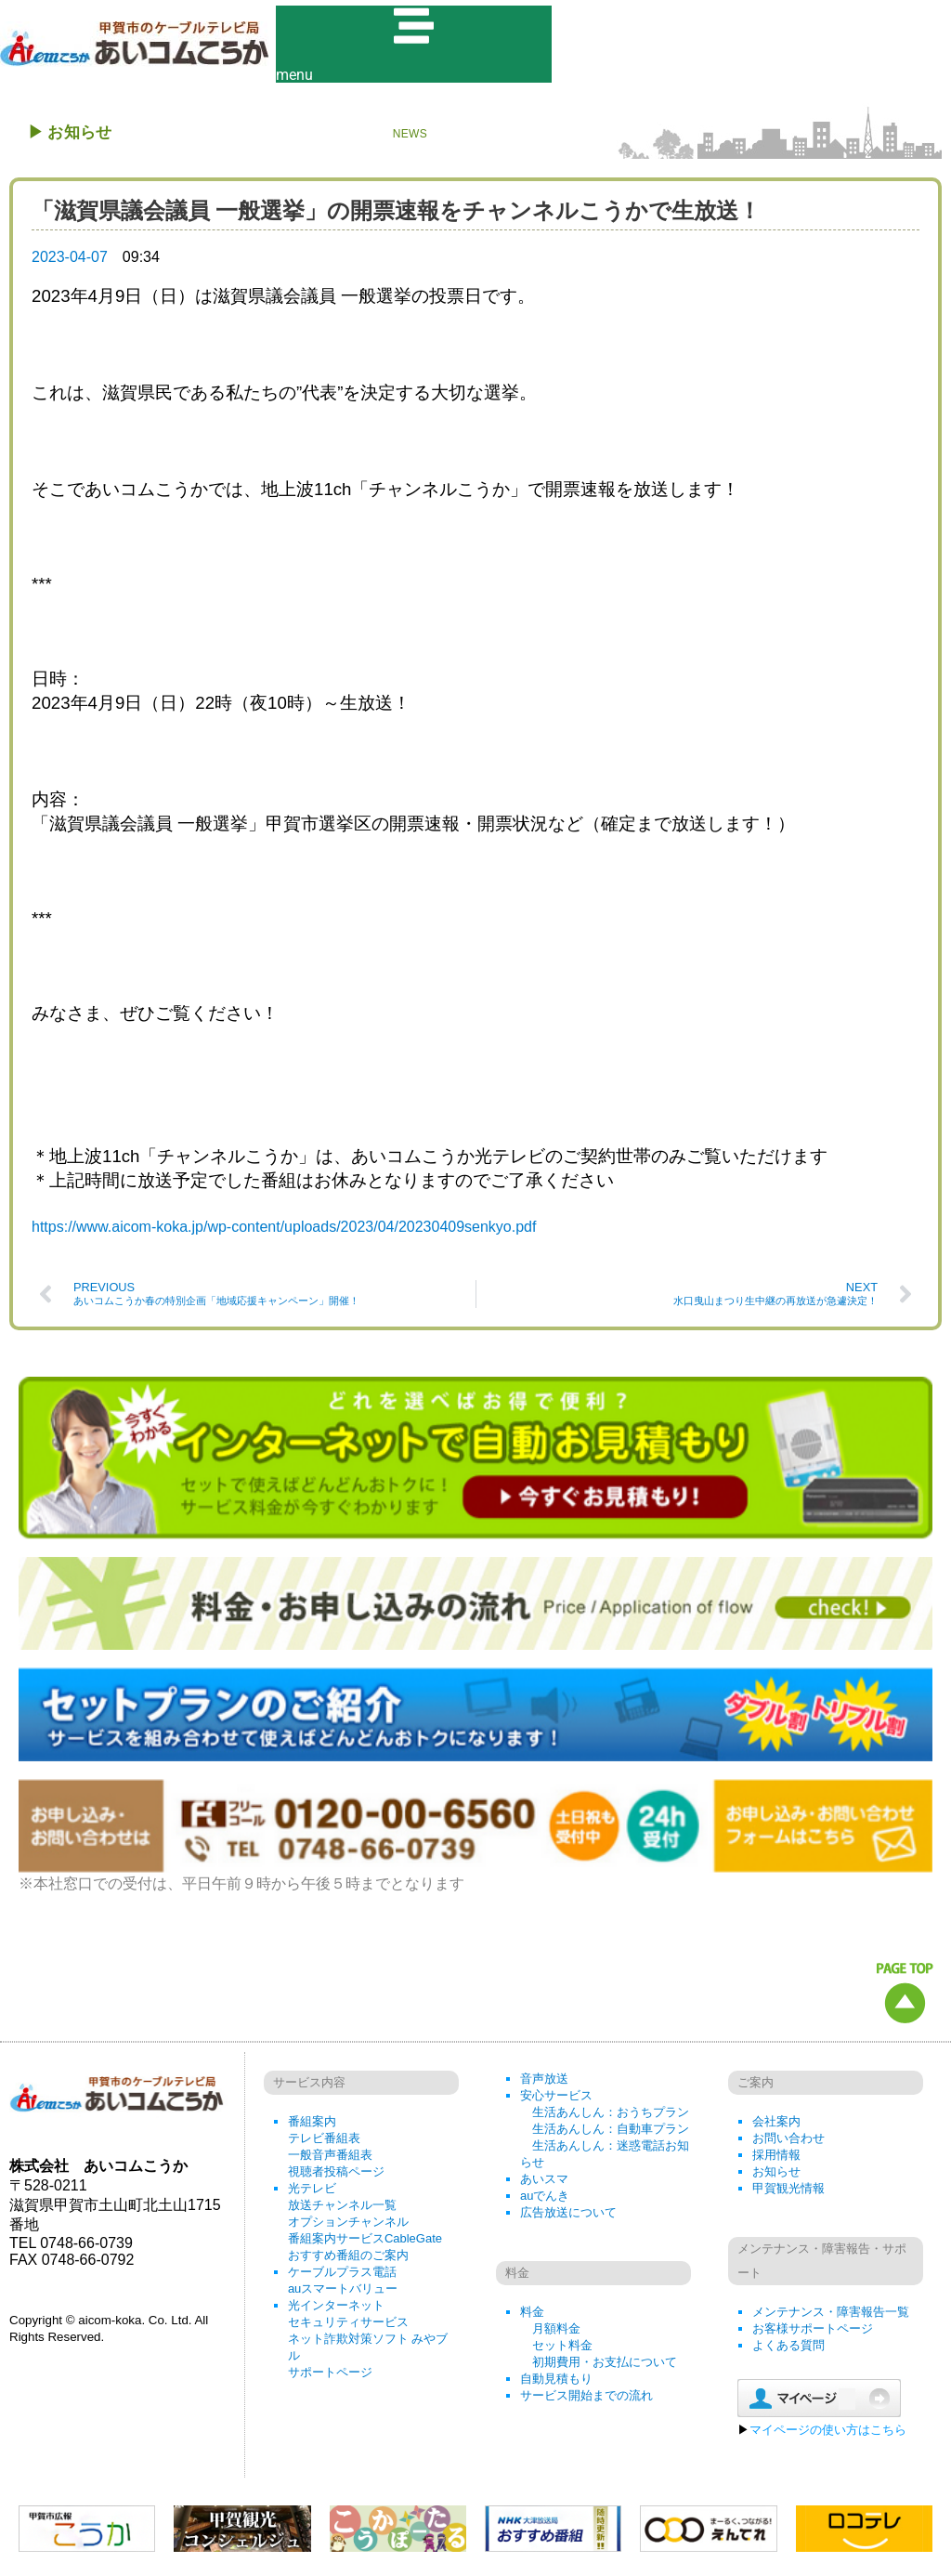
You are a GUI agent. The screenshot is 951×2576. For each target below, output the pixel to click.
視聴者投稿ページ (336, 2177)
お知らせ (776, 2177)
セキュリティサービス (348, 2327)
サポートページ (330, 2378)
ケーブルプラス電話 (342, 2277)
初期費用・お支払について (604, 2367)
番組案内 (312, 2127)
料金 (532, 2317)
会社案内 (776, 2127)
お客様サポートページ (812, 2334)
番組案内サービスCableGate (365, 2244)
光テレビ (312, 2194)
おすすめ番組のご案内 (348, 2261)
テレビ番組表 (324, 2144)
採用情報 (776, 2160)
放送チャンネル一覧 (342, 2210)
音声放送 (544, 2084)
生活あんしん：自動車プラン (610, 2134)
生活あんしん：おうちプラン (610, 2118)
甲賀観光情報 (788, 2194)
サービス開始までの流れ (586, 2401)
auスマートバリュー (342, 2294)
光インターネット (336, 2311)
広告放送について (568, 2218)
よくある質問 (788, 2351)
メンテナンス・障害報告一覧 (830, 2317)
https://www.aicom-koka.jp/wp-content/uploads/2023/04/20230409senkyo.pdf (284, 1233)
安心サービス (556, 2101)
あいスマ (544, 2184)
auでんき (544, 2201)
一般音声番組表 (330, 2160)
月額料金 (556, 2334)
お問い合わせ (788, 2144)
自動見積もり (556, 2384)
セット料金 (562, 2351)
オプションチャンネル (348, 2227)
